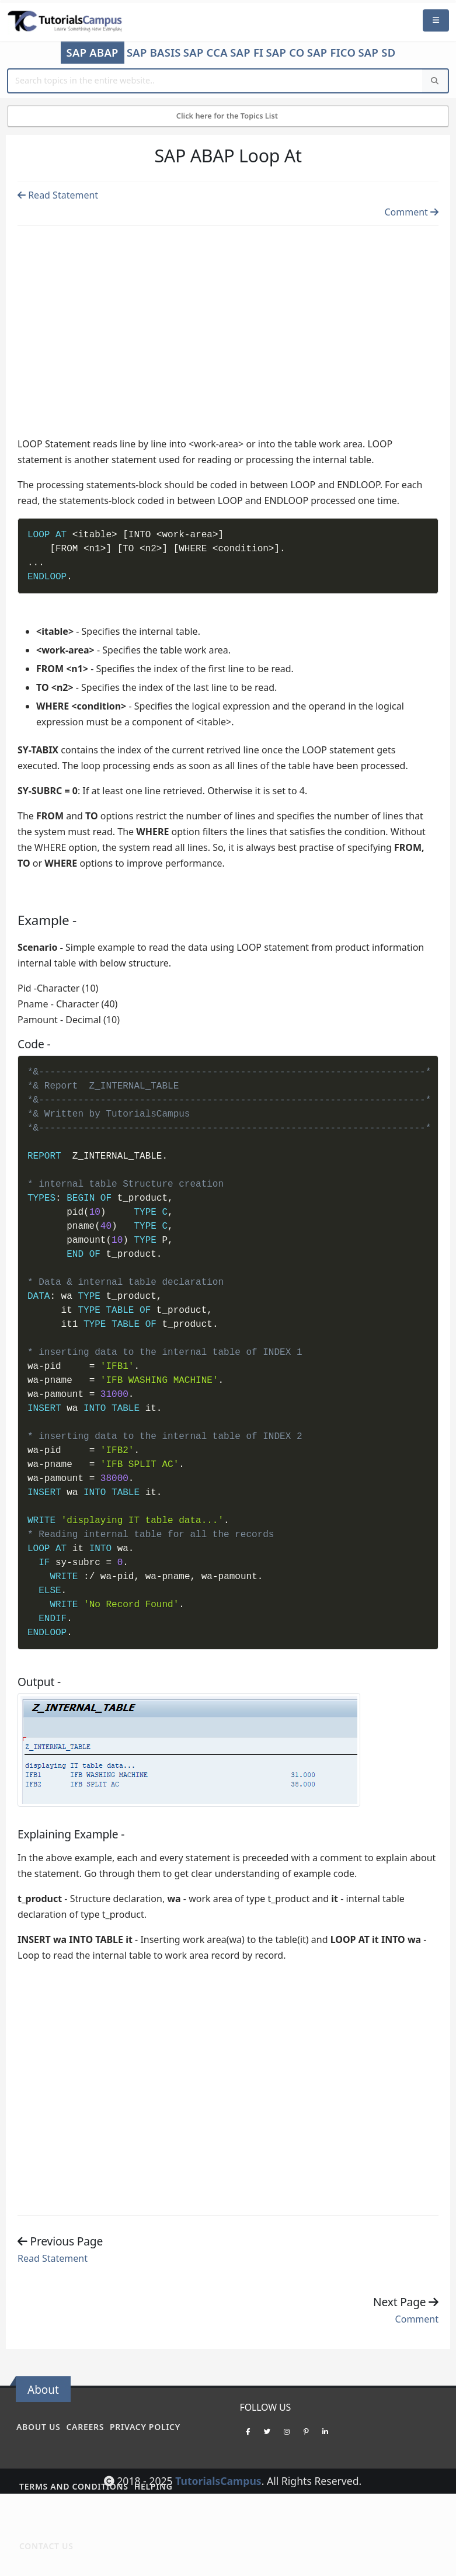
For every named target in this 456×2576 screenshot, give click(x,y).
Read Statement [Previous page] (58, 195)
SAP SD (376, 53)
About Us (38, 2426)
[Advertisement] (228, 324)
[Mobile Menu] (436, 20)
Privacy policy (145, 2426)
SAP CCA (205, 53)
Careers (85, 2426)
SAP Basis (154, 53)
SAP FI (246, 53)
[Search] (435, 80)
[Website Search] (215, 80)
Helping (153, 2486)
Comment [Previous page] (411, 212)
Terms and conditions (73, 2486)
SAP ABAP (93, 52)
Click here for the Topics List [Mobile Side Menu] (228, 115)
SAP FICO (331, 53)
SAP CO (285, 53)
